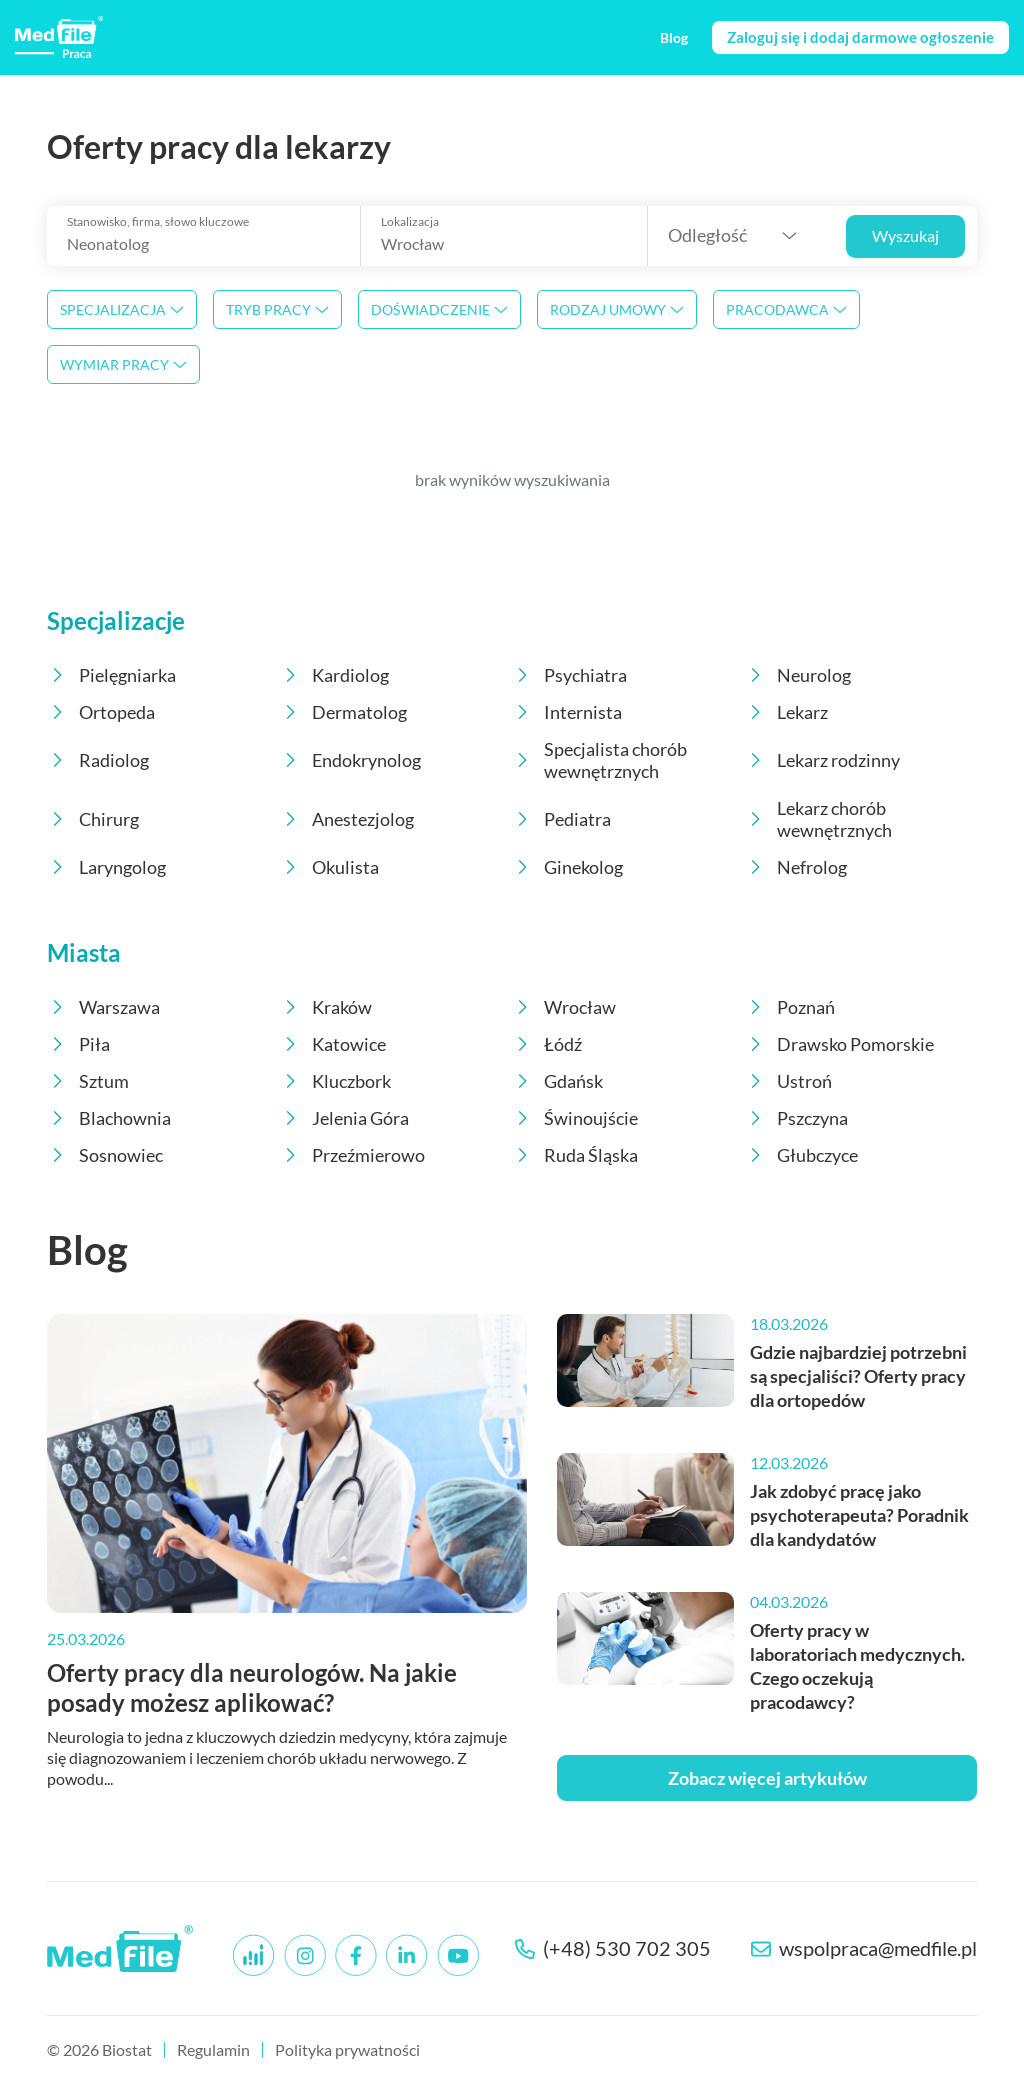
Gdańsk (557, 1081)
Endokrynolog (350, 760)
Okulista (329, 867)
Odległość (707, 235)
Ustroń (788, 1081)
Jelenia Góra (344, 1118)
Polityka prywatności (347, 2049)
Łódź (547, 1044)
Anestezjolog (347, 819)
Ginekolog (567, 867)
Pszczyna (796, 1118)
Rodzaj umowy (617, 309)
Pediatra (561, 819)
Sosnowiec (105, 1155)
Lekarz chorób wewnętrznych (818, 819)
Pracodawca (786, 309)
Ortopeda (101, 712)
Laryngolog (106, 867)
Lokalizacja (410, 222)
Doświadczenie (439, 309)
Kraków (326, 1007)
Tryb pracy (277, 309)
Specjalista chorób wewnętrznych (599, 760)
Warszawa (103, 1007)
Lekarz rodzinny (822, 760)
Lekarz (786, 712)
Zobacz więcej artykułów (767, 1778)
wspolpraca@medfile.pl (864, 1948)
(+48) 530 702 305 (613, 1948)
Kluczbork (335, 1081)
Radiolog (98, 760)
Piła (78, 1044)
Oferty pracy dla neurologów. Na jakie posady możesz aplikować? (252, 1687)
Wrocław (564, 1007)
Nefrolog (796, 867)
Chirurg (93, 819)
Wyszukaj (905, 236)
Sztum (88, 1081)
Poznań (790, 1007)
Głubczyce (801, 1155)
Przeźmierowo (352, 1155)
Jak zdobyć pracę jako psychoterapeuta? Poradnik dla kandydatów (859, 1515)
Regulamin (213, 2049)
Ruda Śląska (575, 1155)
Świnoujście (575, 1118)
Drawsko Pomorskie (839, 1044)
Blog (87, 1250)
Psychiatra (569, 675)
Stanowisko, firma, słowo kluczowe (158, 222)
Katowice (333, 1044)
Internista (567, 712)
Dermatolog (343, 712)
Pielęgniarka (111, 675)
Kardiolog (334, 675)
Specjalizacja (122, 309)
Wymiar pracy (123, 364)
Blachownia (109, 1118)
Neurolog (798, 675)
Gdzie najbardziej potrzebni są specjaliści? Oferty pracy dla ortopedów (858, 1376)
